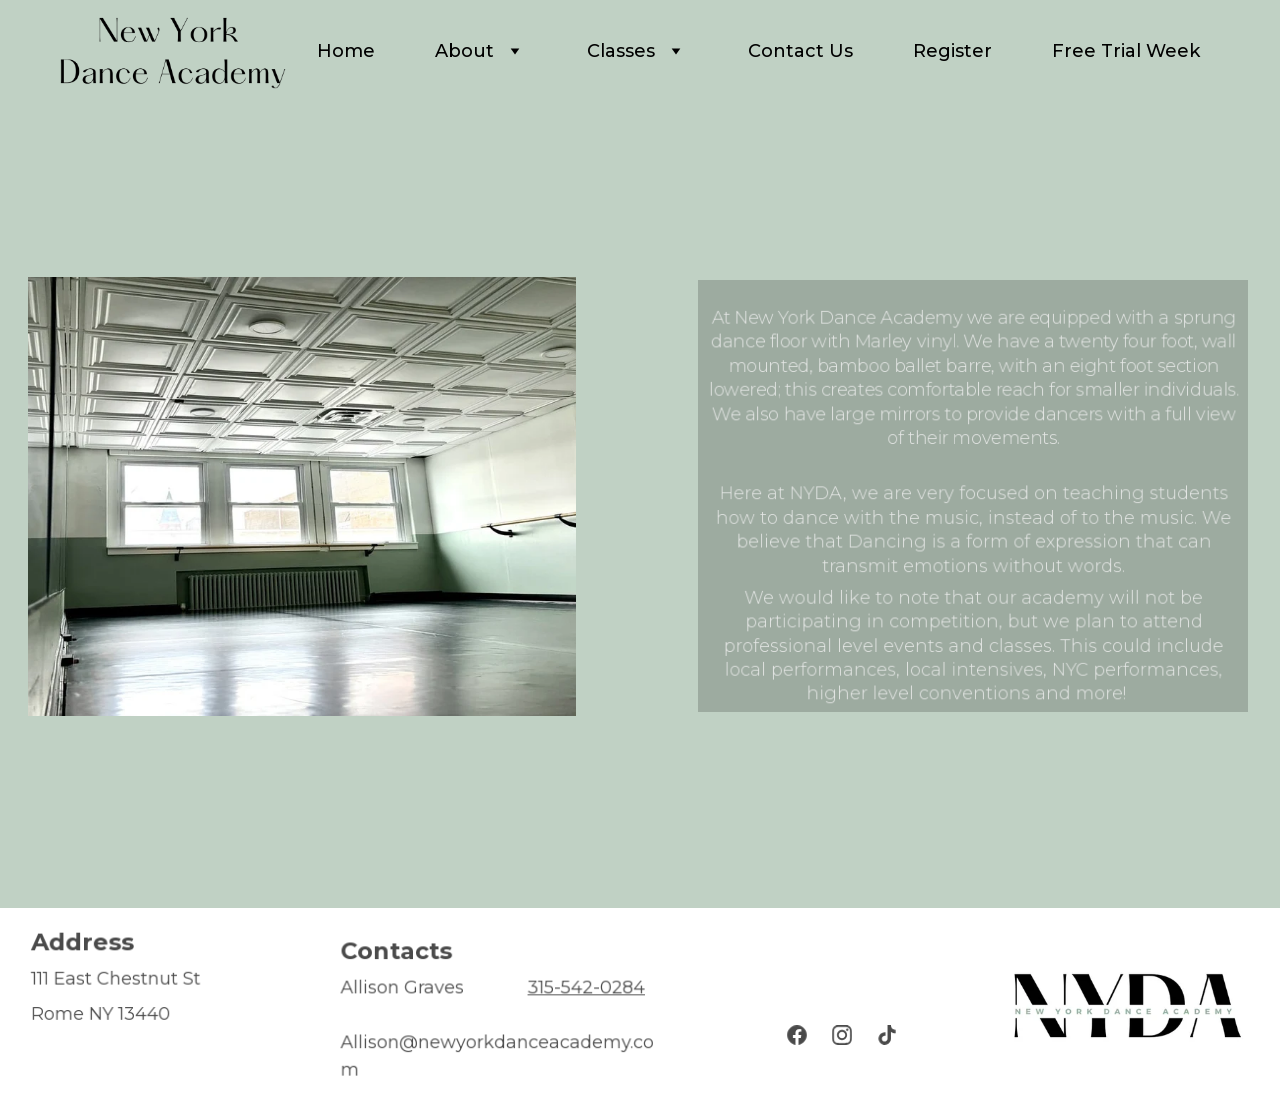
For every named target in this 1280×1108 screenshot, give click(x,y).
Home (346, 51)
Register (952, 51)
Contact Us (800, 51)
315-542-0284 (584, 988)
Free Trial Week (1126, 51)
